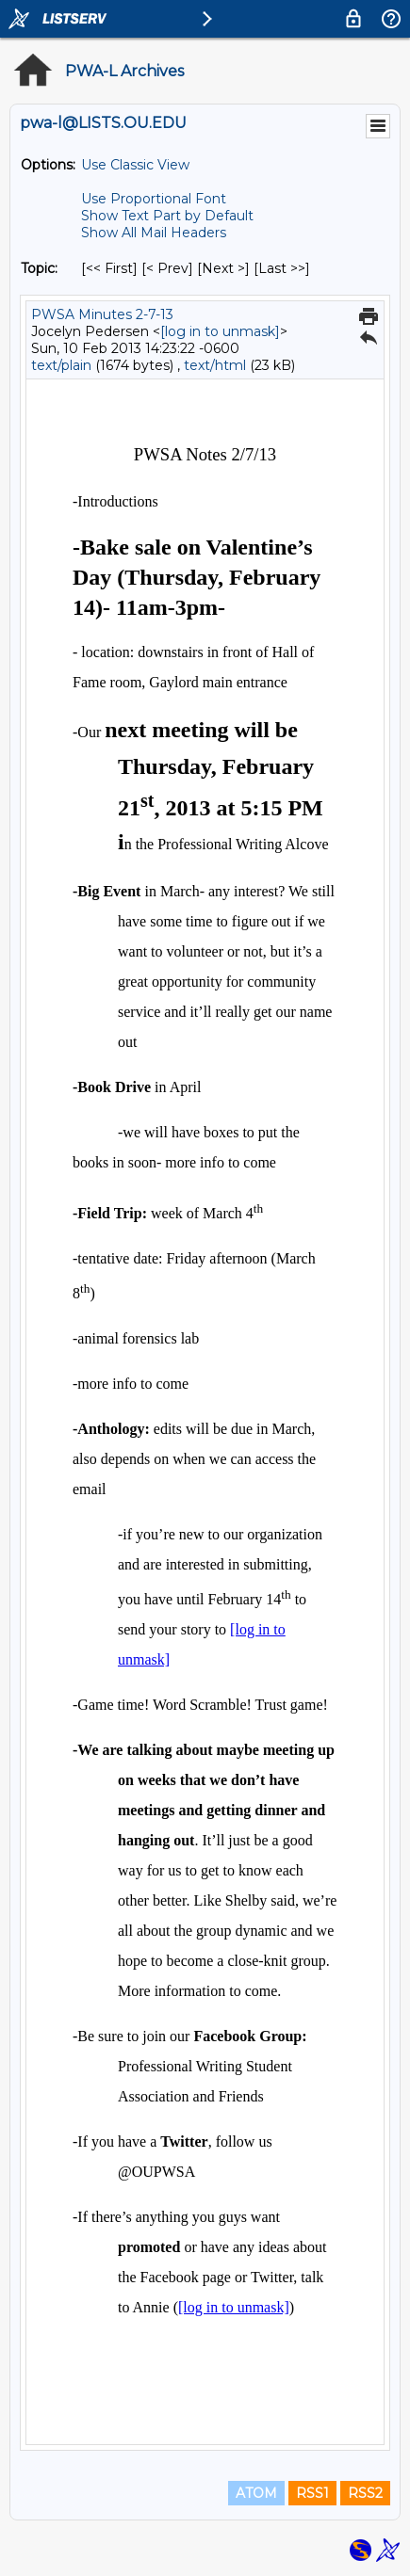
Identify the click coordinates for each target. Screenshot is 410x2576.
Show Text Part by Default (167, 215)
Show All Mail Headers (153, 232)
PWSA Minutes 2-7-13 (102, 314)
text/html (215, 365)
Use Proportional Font (153, 198)
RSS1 (312, 2493)
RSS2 (365, 2493)
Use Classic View (135, 164)
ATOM (256, 2493)
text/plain (61, 365)
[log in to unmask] (220, 331)
